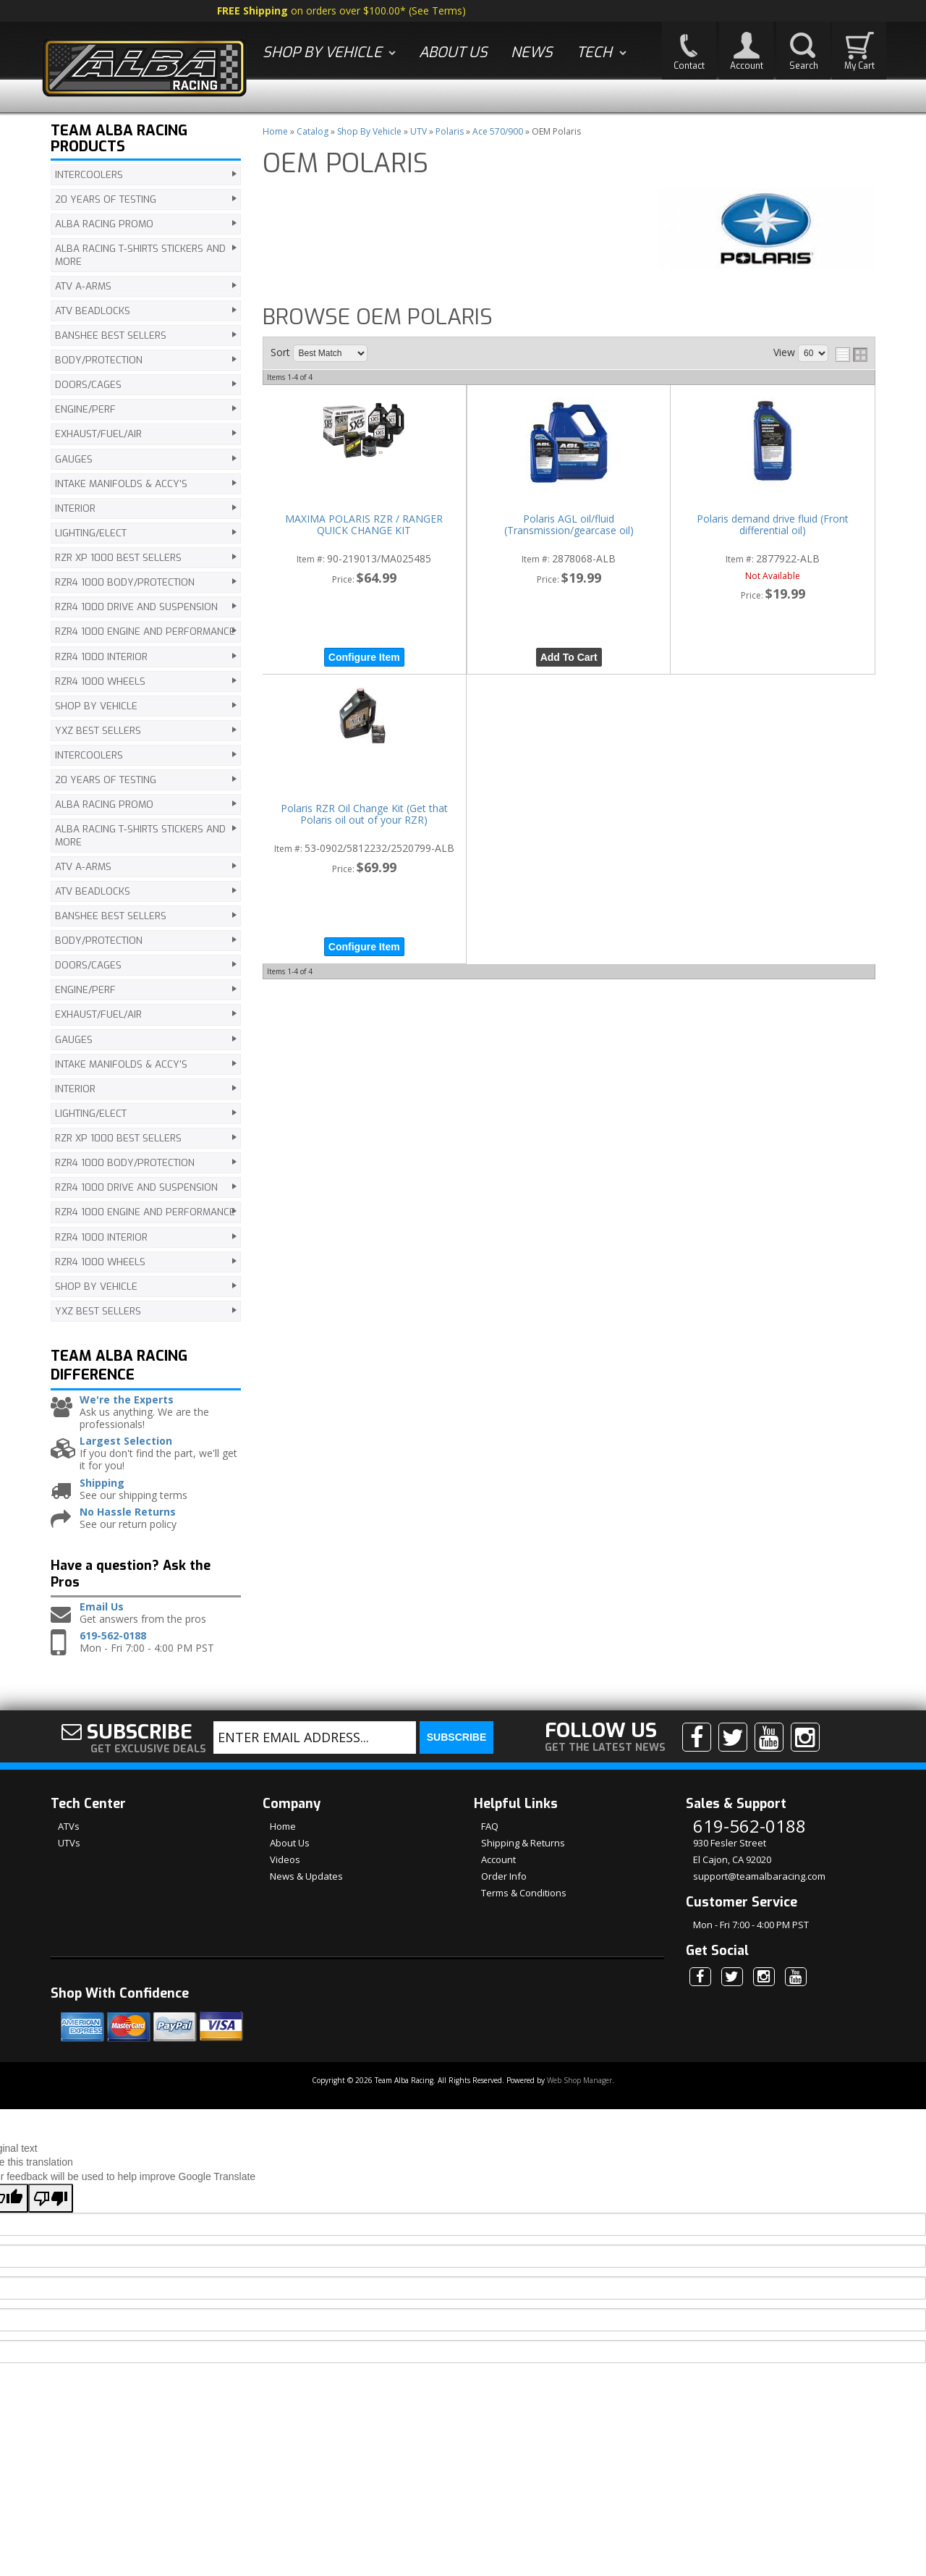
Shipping (102, 1496)
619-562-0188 (113, 1649)
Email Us (102, 1620)
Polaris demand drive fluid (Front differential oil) (773, 525)
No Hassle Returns (128, 1525)
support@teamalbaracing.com (759, 1889)
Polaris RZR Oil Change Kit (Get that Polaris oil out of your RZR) (364, 815)
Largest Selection (126, 1454)
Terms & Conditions (523, 1906)
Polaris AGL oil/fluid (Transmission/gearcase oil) (569, 525)
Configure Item (364, 657)
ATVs (69, 1839)
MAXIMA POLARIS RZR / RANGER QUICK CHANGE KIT (364, 525)
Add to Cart (569, 657)
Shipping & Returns (523, 1856)
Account (498, 1872)
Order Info (504, 1889)
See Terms (437, 10)
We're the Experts (127, 1413)
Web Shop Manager (579, 2093)
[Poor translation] (50, 2211)
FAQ (489, 1839)
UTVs (69, 1856)
